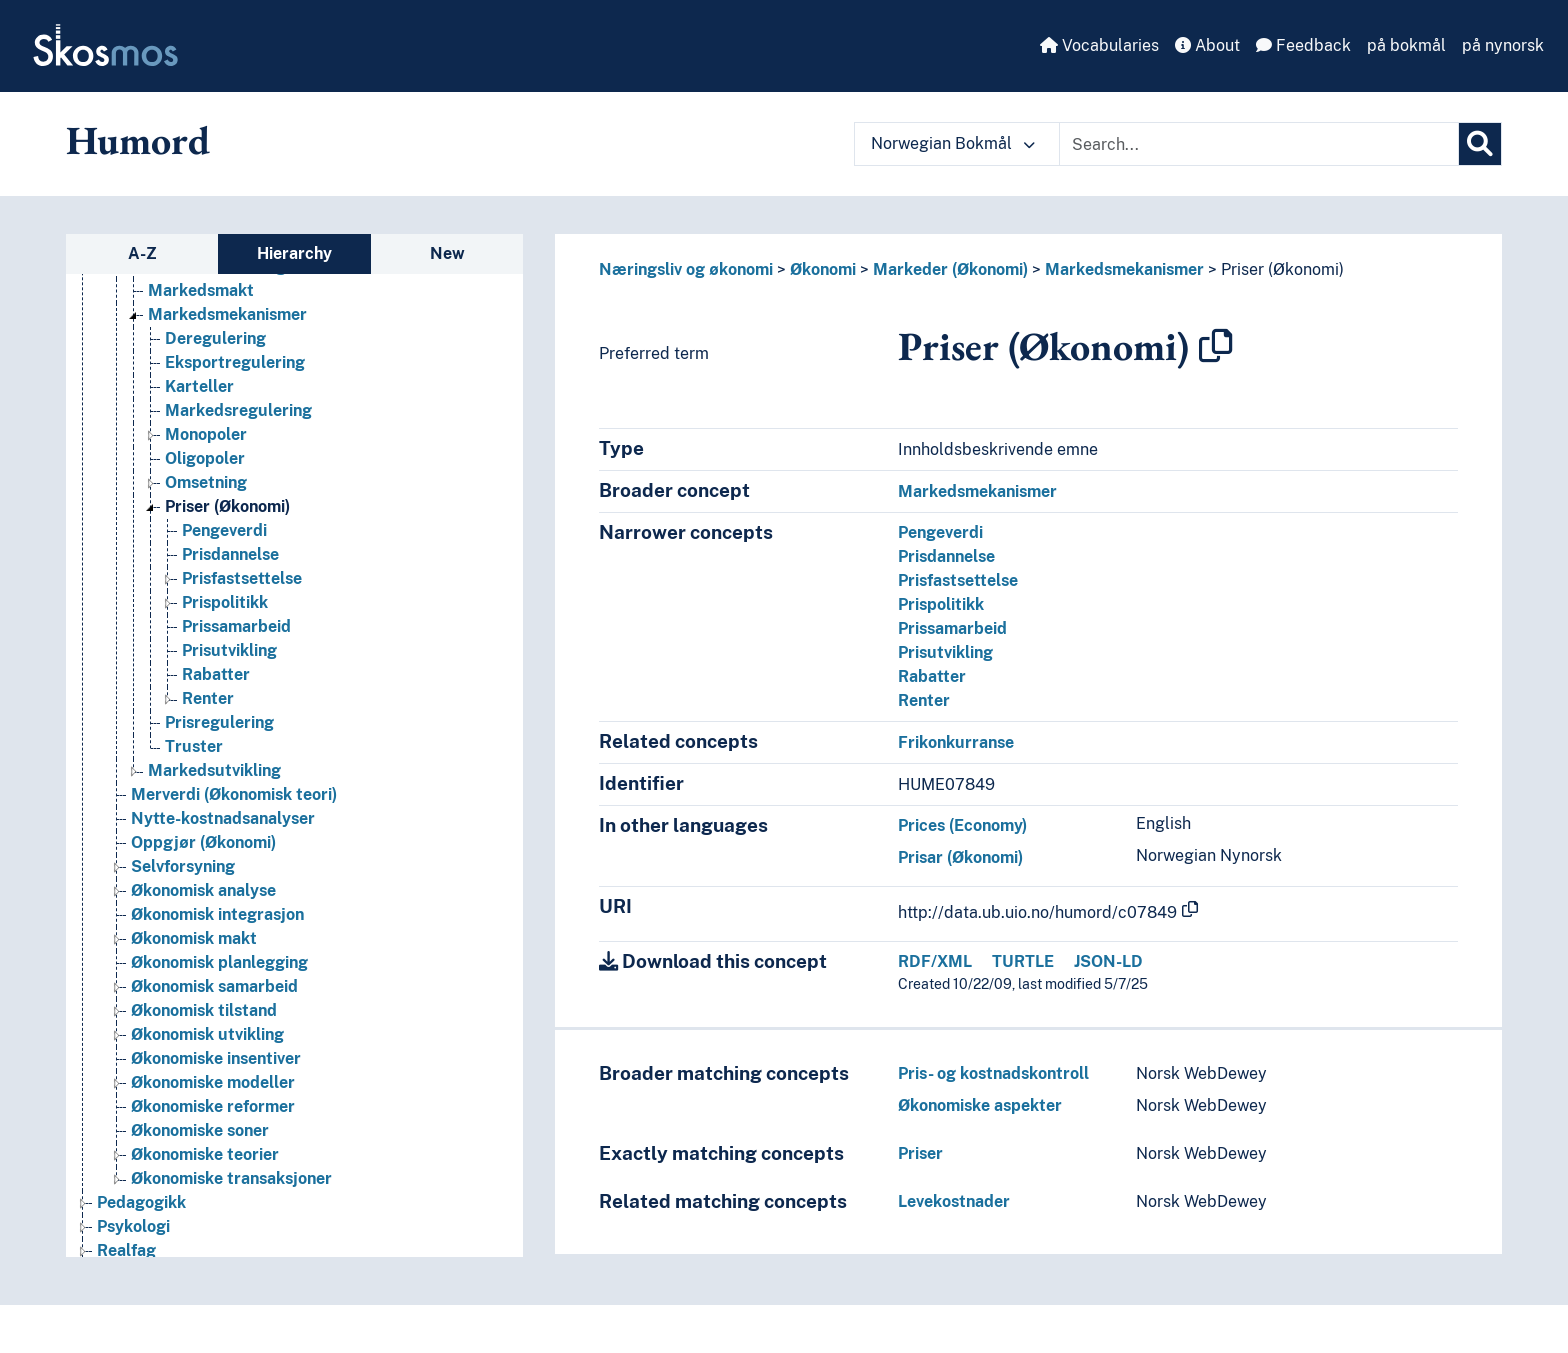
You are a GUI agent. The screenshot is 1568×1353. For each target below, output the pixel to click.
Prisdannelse (946, 556)
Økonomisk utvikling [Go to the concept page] (207, 1034)
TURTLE (1023, 961)
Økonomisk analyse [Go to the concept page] (203, 890)
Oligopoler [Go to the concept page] (205, 458)
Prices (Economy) (962, 825)
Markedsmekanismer (1124, 269)
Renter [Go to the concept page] (208, 698)
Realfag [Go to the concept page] (126, 1250)
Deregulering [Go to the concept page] (215, 338)
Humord (138, 140)
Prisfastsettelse (958, 580)
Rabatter (932, 676)
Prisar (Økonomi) (960, 857)
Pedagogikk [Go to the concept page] (141, 1202)
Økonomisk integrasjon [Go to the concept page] (217, 914)
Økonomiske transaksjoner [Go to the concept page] (231, 1178)
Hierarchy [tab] (294, 253)
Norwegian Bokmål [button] (953, 143)
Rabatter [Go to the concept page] (216, 674)
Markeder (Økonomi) (950, 269)
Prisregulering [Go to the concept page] (219, 722)
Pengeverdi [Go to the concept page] (224, 530)
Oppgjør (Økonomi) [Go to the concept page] (203, 842)
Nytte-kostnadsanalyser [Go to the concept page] (223, 818)
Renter (924, 700)
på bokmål (1406, 45)
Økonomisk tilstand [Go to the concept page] (204, 1010)
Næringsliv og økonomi (686, 269)
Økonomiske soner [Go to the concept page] (200, 1130)
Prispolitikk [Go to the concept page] (225, 602)
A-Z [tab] (142, 253)
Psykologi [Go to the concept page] (133, 1226)
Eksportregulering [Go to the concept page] (235, 362)
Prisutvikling (945, 652)
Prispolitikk (941, 604)
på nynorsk (1503, 45)
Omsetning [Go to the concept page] (206, 482)
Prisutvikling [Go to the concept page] (229, 650)
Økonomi (823, 269)
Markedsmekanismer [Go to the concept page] (227, 314)
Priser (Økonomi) (1282, 269)
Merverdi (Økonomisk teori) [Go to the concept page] (234, 794)
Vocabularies (1099, 45)
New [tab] (447, 253)
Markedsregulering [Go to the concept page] (238, 410)
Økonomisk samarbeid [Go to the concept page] (214, 986)
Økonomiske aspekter (980, 1105)
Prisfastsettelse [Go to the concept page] (242, 578)
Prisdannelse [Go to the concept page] (230, 554)
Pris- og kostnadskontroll (993, 1073)
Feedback (1303, 45)
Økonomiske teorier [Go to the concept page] (205, 1154)
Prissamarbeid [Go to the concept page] (236, 626)
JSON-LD (1108, 961)
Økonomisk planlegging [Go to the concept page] (219, 962)
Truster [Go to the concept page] (194, 746)
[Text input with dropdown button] (1259, 144)
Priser (920, 1153)
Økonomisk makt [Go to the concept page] (194, 938)
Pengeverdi (940, 532)
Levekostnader (954, 1201)
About (1207, 45)
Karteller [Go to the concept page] (199, 386)
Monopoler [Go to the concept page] (206, 434)
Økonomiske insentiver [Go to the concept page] (216, 1058)
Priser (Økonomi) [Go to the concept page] (227, 506)
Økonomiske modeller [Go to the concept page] (213, 1082)
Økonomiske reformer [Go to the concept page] (213, 1106)
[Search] (1480, 144)
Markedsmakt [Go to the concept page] (201, 290)
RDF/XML (935, 961)
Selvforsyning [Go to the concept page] (183, 866)
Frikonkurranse (956, 742)
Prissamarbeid (952, 628)
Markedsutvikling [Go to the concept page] (214, 770)
